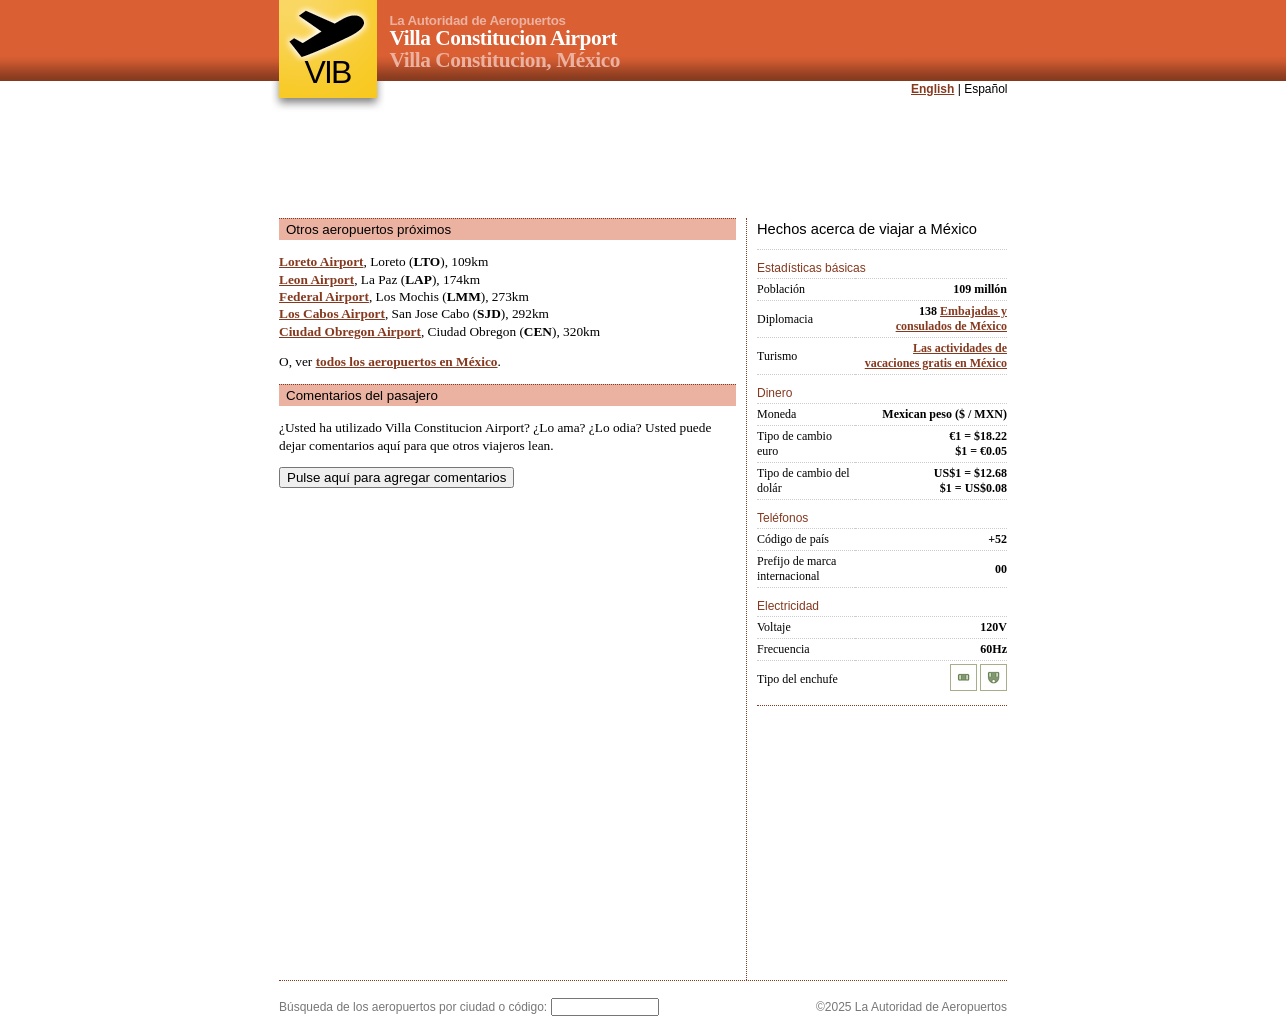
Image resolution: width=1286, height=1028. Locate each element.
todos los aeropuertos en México (407, 361)
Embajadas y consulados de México (951, 318)
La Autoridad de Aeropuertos (478, 20)
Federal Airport (324, 296)
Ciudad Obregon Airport (350, 331)
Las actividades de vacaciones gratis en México (936, 355)
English (932, 89)
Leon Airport (316, 279)
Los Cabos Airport (332, 313)
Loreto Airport (321, 261)
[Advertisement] (643, 159)
